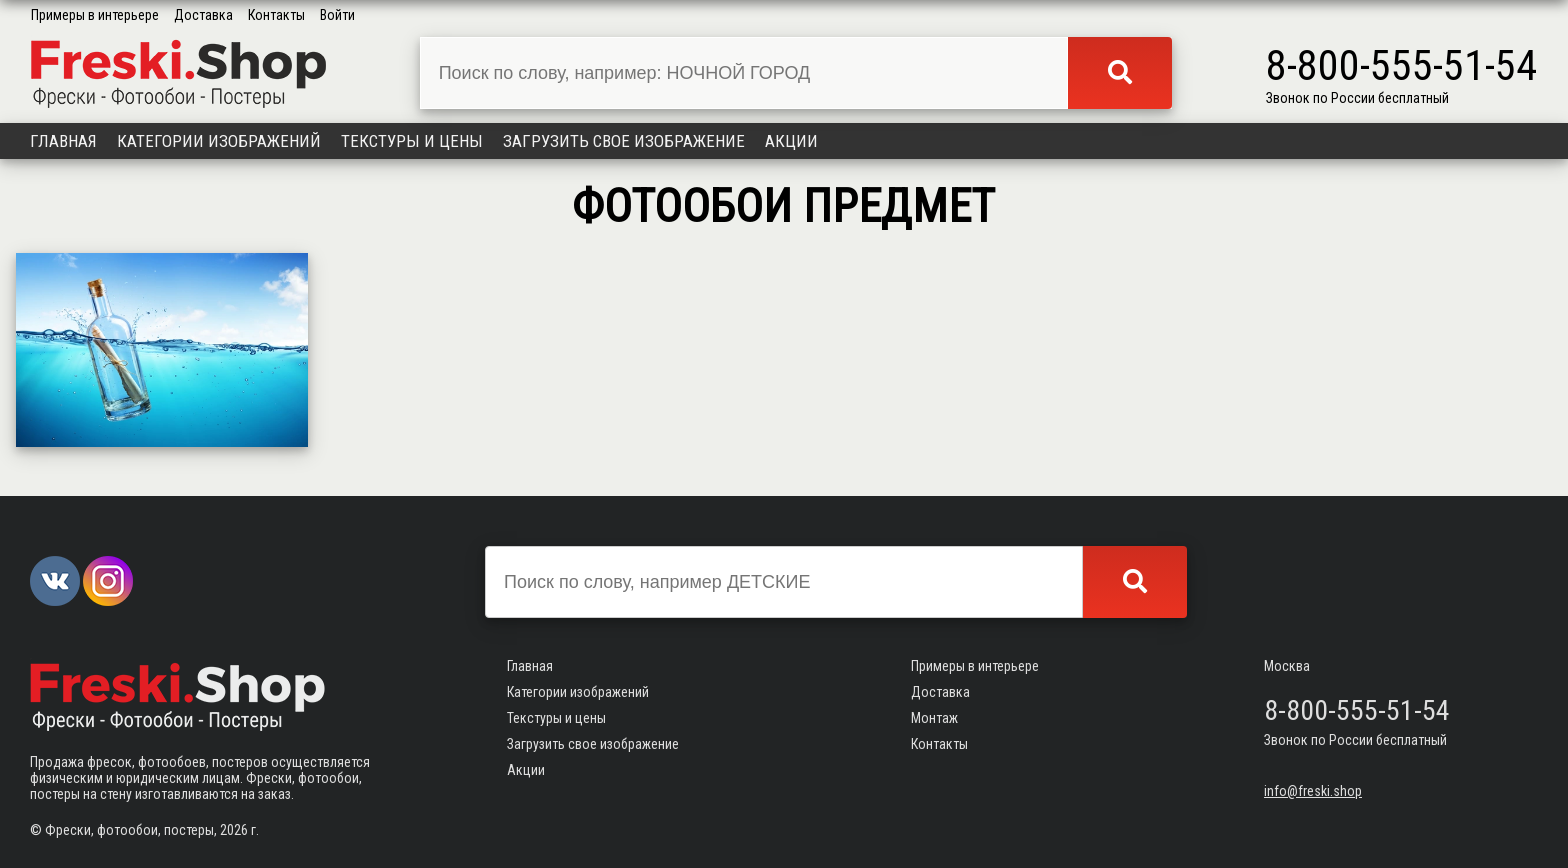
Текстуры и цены (412, 141)
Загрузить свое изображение (624, 141)
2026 (234, 830)
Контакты (276, 15)
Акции (791, 141)
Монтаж (934, 718)
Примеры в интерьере (95, 15)
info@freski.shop (1313, 791)
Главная (63, 141)
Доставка (203, 15)
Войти (337, 15)
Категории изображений (219, 141)
